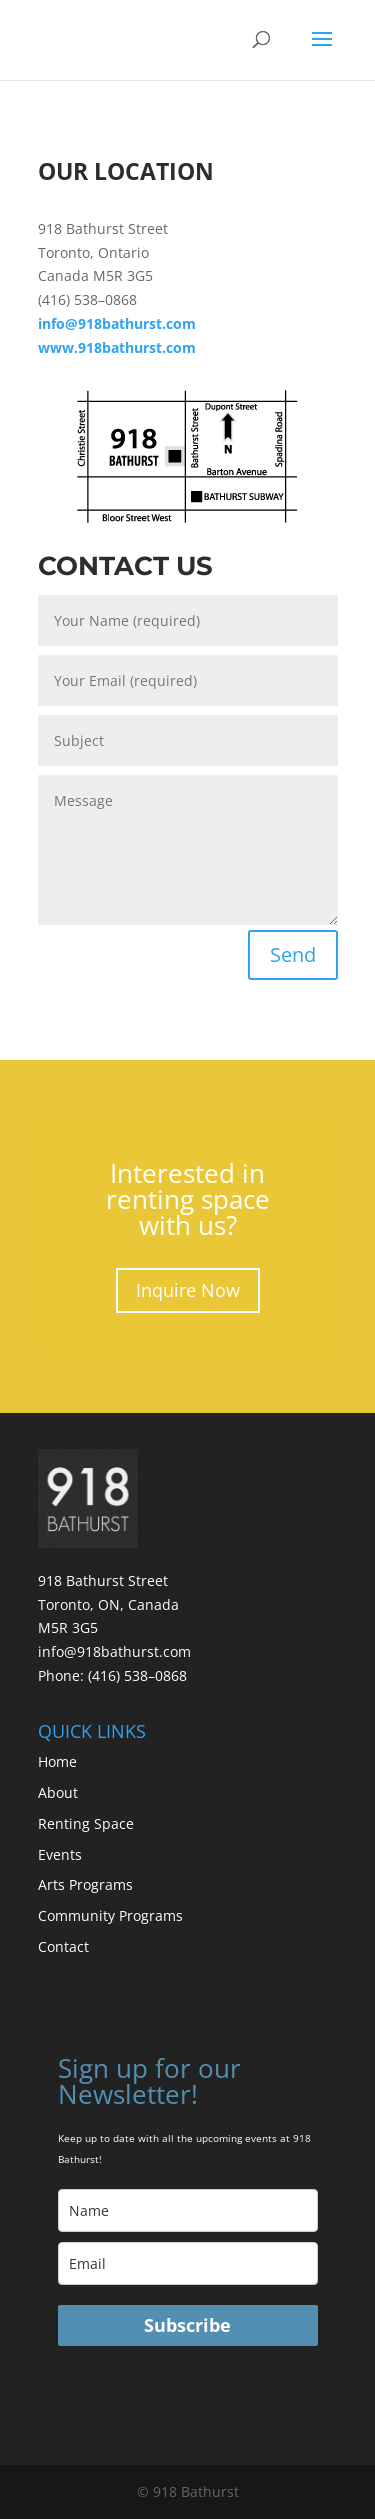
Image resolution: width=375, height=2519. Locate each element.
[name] (188, 2210)
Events (60, 1854)
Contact (63, 1946)
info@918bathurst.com (114, 1651)
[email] (188, 2263)
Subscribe (187, 2325)
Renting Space (86, 1823)
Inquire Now (188, 1290)
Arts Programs (85, 1884)
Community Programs (110, 1915)
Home (57, 1761)
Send (293, 954)
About (58, 1792)
